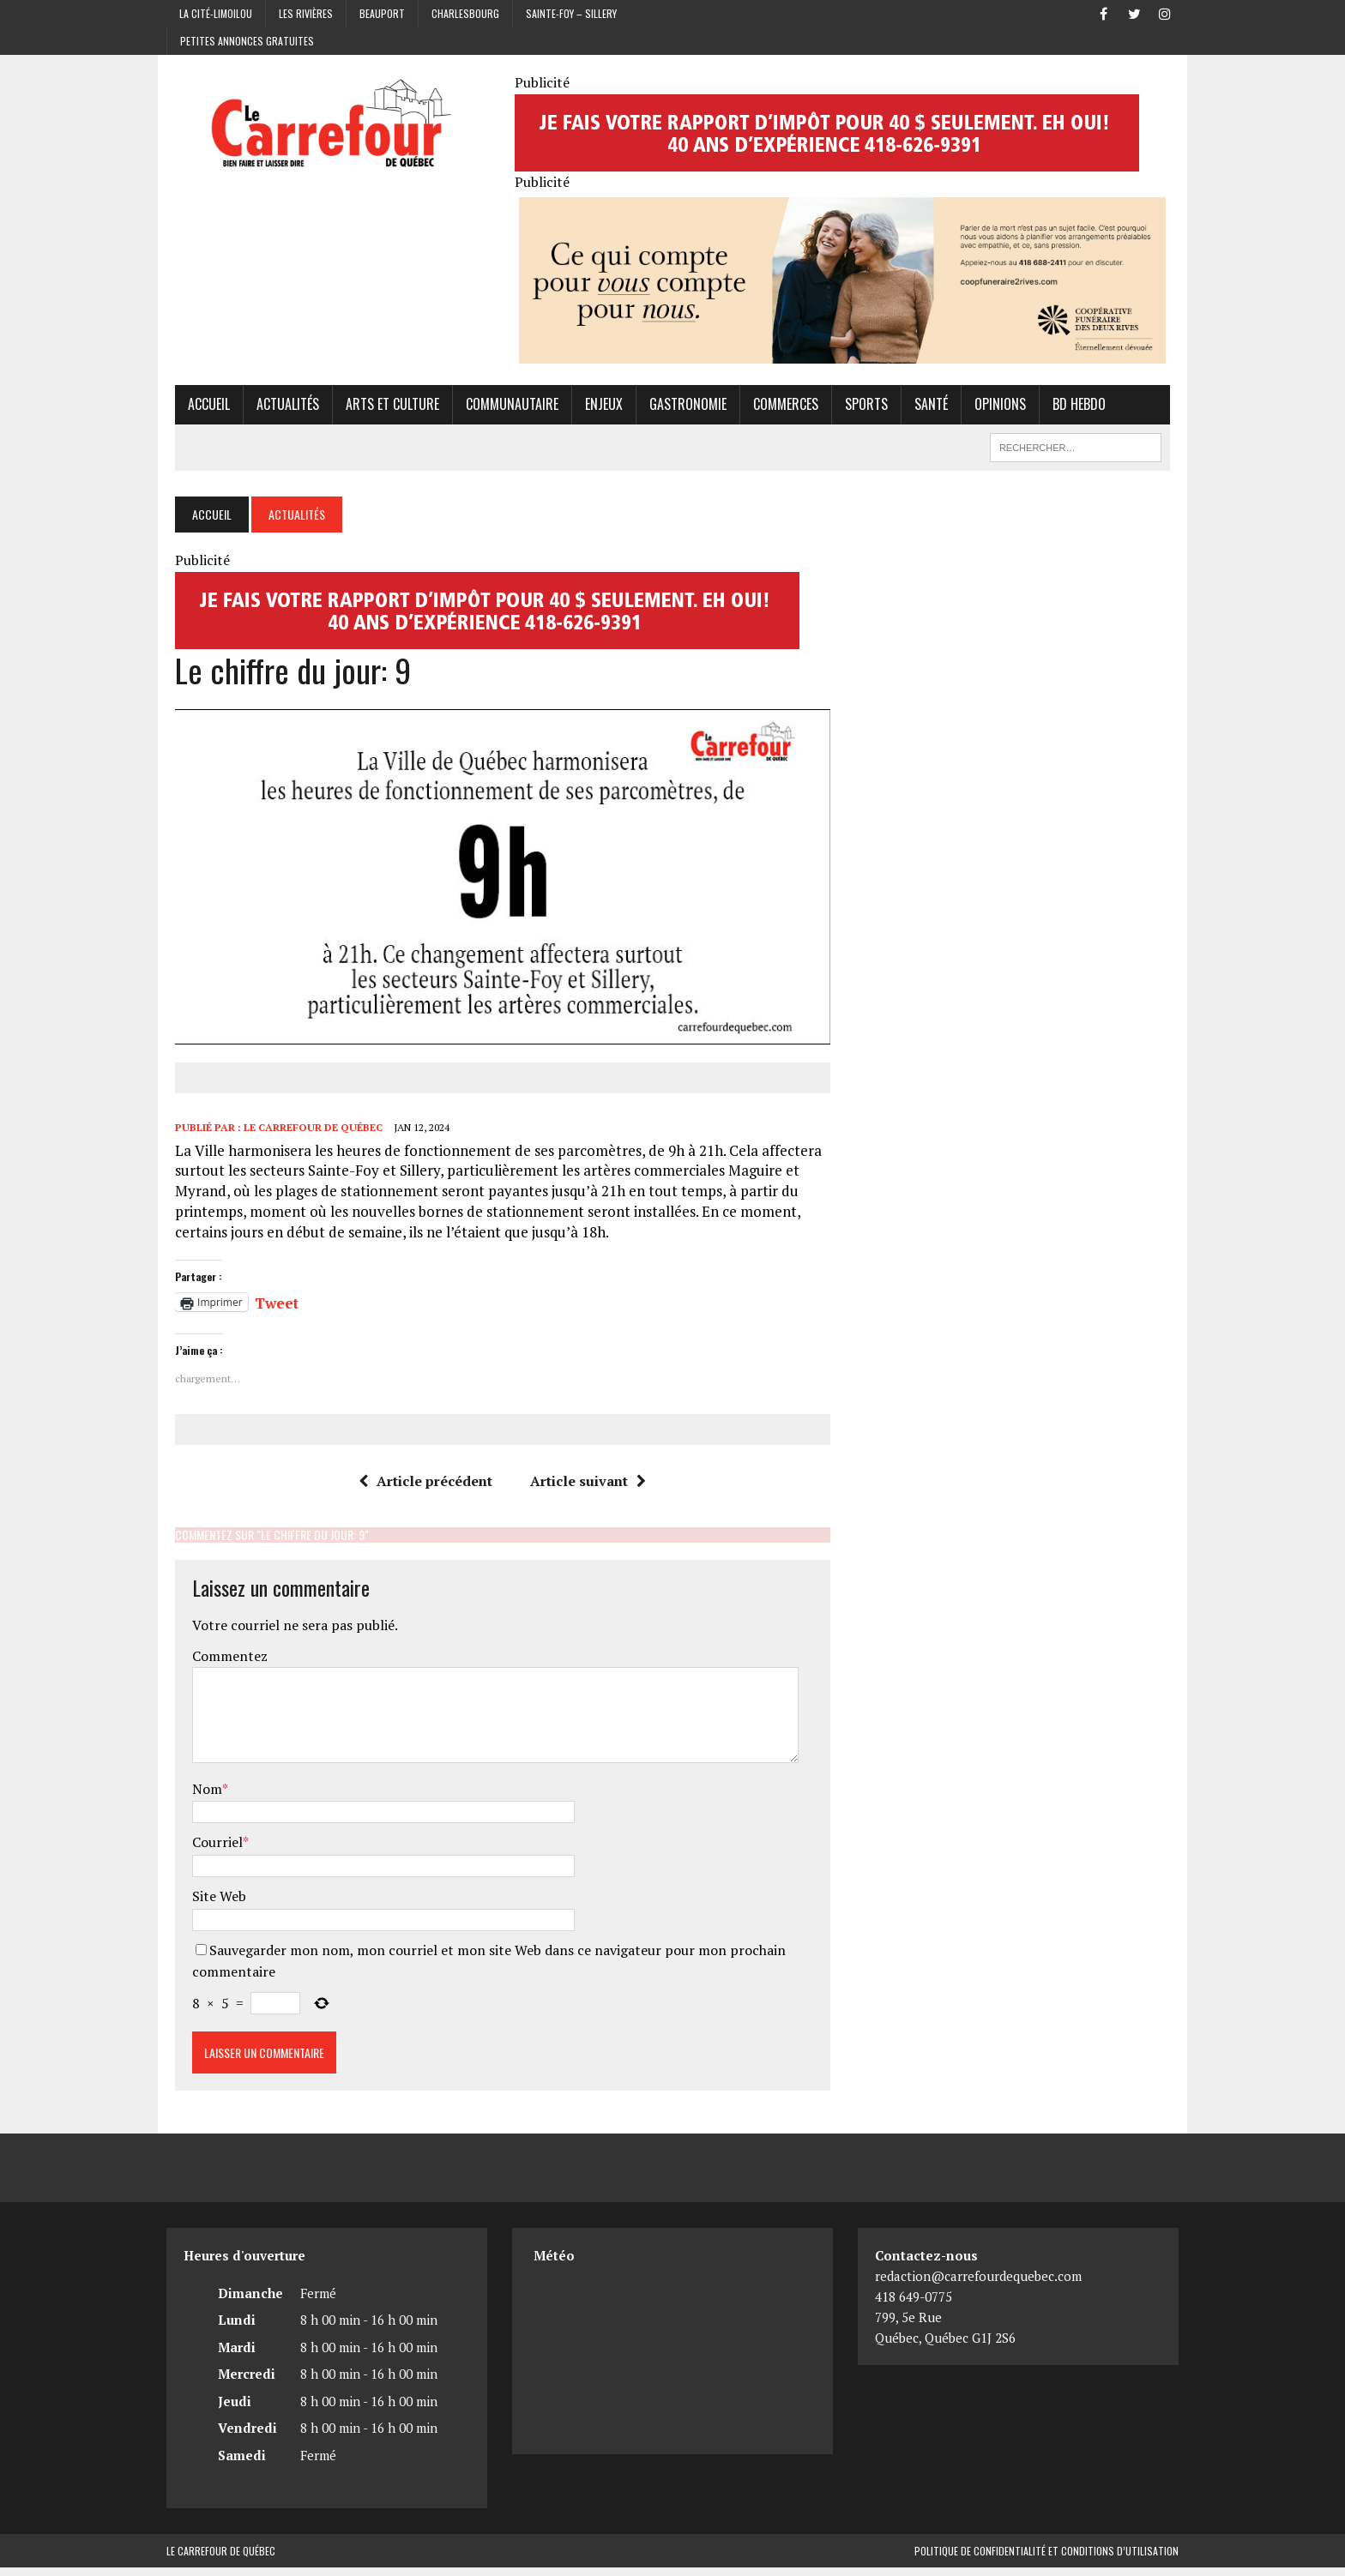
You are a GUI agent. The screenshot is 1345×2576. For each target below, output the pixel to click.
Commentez (221, 1664)
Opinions (991, 407)
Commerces (777, 407)
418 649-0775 (913, 2305)
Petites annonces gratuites (247, 40)
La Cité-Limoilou (215, 13)
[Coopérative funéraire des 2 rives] (845, 355)
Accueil (200, 407)
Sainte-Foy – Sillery (571, 13)
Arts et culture (384, 407)
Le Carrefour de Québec (304, 1136)
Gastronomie (679, 407)
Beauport (382, 13)
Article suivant (585, 1490)
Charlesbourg (465, 13)
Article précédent (423, 1490)
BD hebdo (1070, 407)
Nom (199, 1797)
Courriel (209, 1851)
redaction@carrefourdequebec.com (978, 2284)
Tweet (268, 1309)
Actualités (279, 407)
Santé (922, 407)
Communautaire (503, 407)
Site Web (211, 1904)
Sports (857, 407)
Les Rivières (306, 13)
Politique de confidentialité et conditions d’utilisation (1046, 2559)
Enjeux (595, 407)
